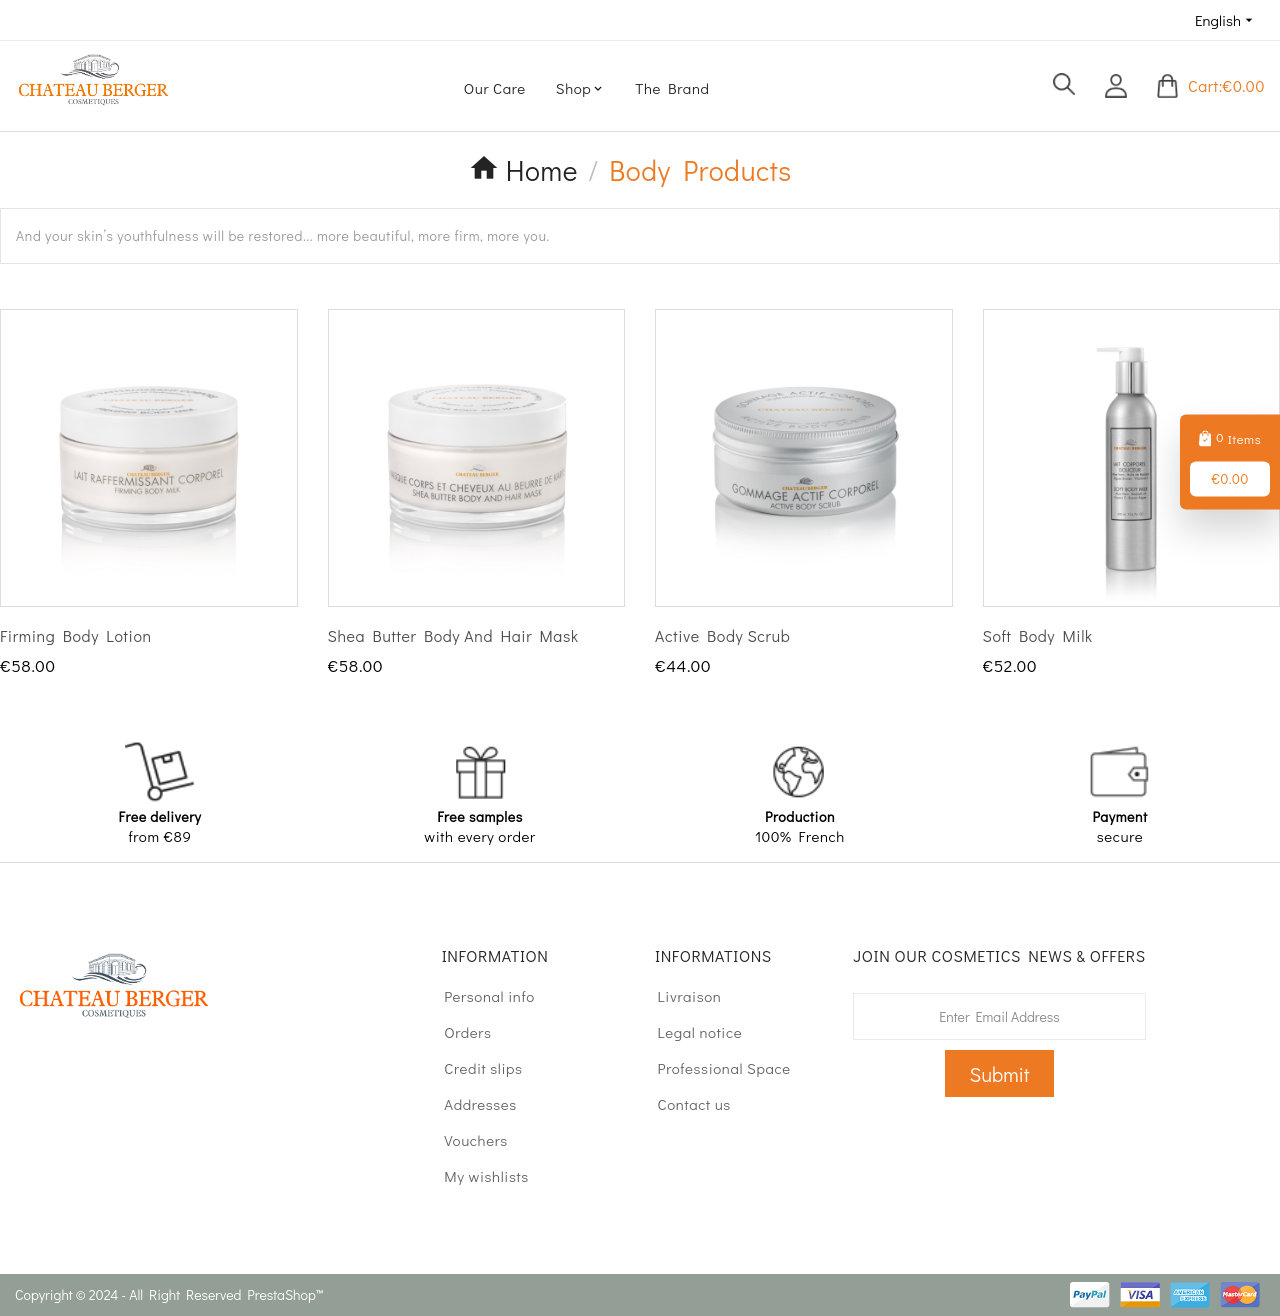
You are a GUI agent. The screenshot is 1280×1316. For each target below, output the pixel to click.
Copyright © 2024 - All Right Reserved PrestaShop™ (169, 1294)
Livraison (680, 996)
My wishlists (477, 1176)
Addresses (471, 1104)
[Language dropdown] (1226, 20)
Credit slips (474, 1068)
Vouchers (467, 1140)
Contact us (685, 1104)
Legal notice (690, 1032)
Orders (459, 1032)
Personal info (480, 996)
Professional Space (715, 1068)
